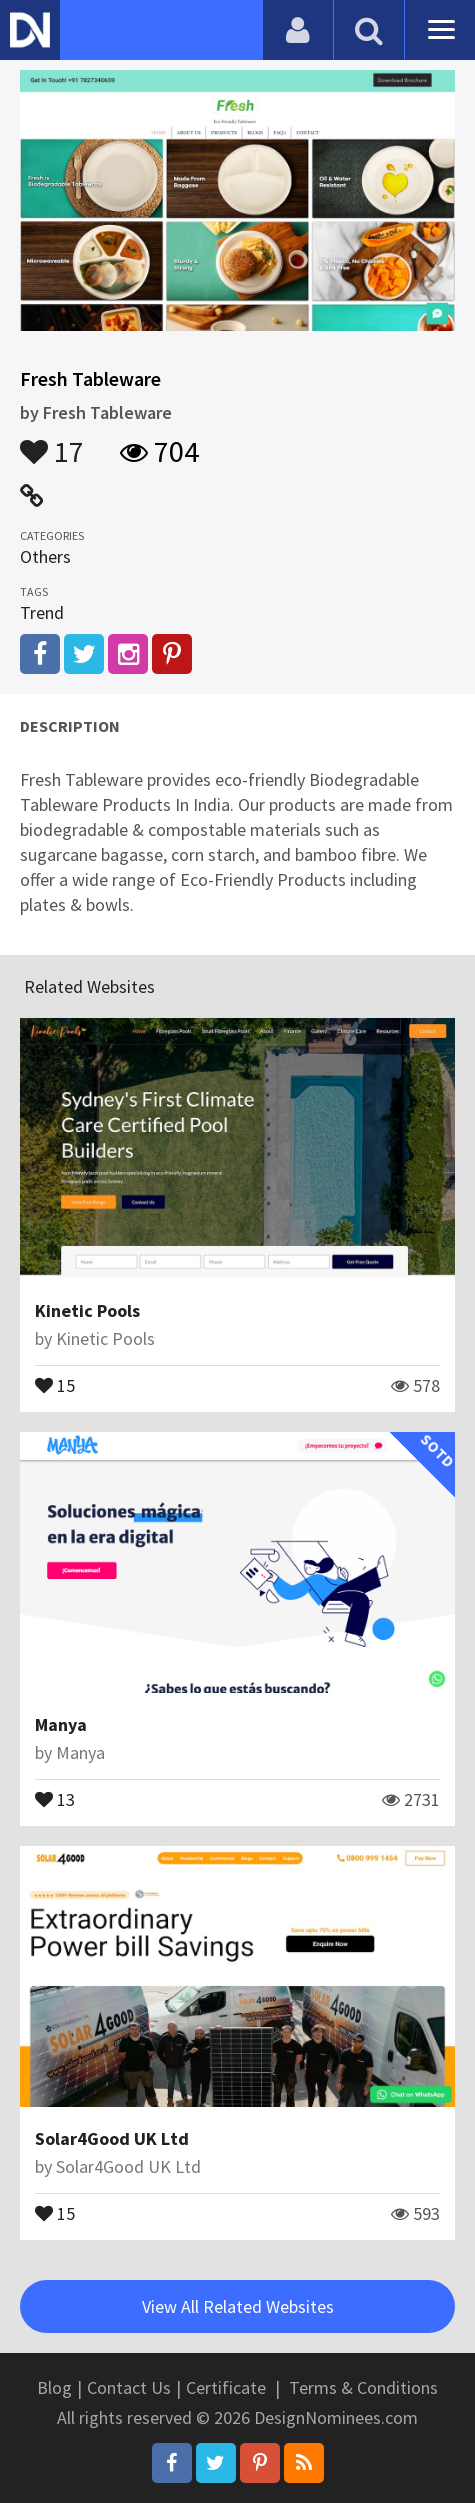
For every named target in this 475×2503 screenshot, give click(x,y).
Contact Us (129, 2387)
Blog (54, 2387)
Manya (61, 1724)
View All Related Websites (238, 2306)
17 (52, 442)
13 (55, 1798)
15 (55, 1384)
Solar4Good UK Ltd (112, 2138)
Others (45, 556)
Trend (42, 612)
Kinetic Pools (87, 1310)
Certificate (226, 2387)
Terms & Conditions (363, 2387)
